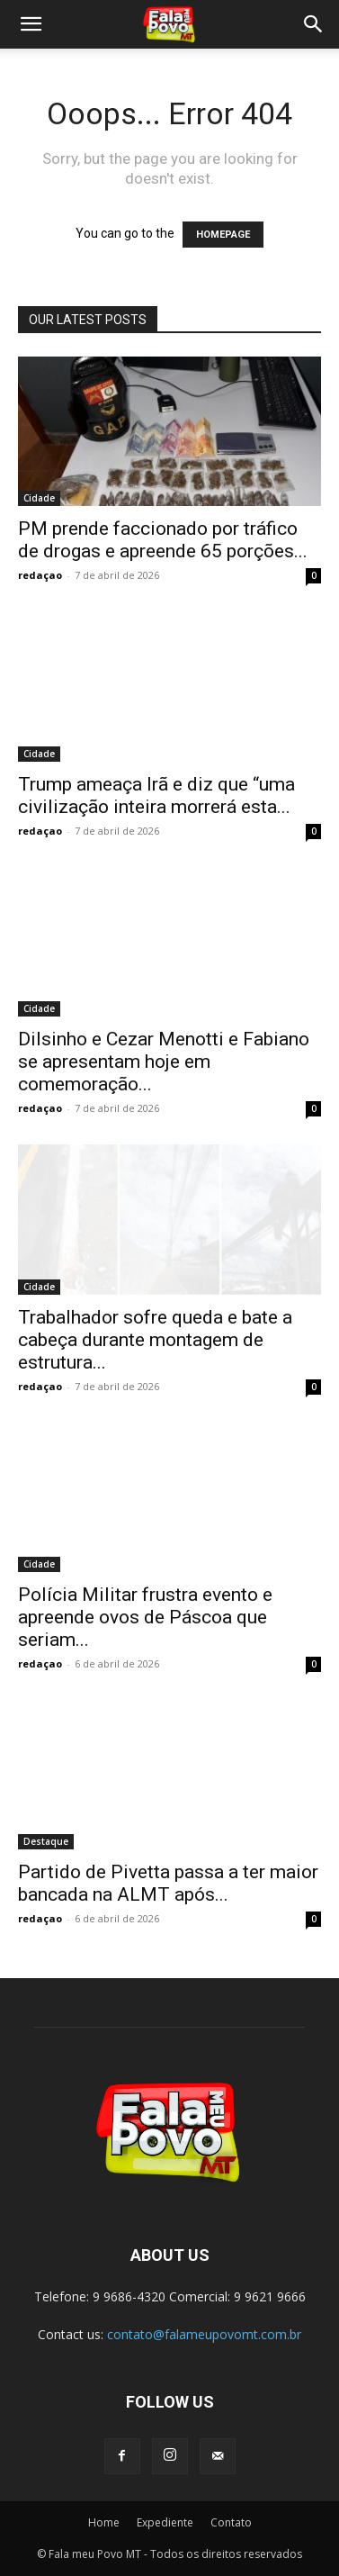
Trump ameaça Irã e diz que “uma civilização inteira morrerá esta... (156, 795)
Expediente (165, 2522)
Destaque (45, 1841)
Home (104, 2522)
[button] (30, 24)
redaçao (40, 575)
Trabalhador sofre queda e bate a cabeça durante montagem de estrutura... (155, 1339)
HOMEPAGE (223, 234)
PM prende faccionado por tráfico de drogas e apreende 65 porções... (163, 540)
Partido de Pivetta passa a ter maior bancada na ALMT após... (168, 1883)
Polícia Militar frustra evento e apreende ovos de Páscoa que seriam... (145, 1617)
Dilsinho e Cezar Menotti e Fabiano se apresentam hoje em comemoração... (163, 1061)
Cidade (39, 498)
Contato (231, 2522)
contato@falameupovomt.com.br (204, 2334)
